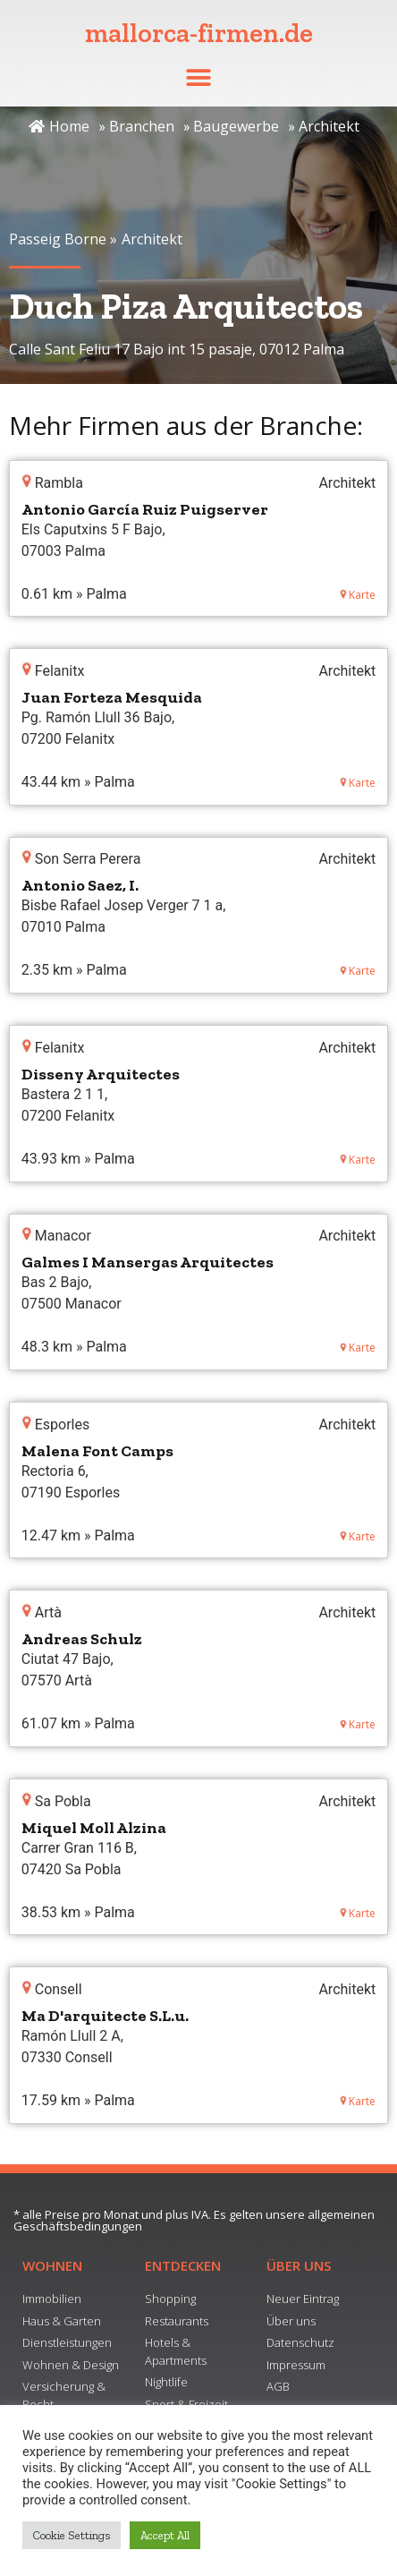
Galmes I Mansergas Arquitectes (147, 1262)
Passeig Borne (57, 239)
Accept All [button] (165, 2535)
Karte (358, 594)
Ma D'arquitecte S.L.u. (105, 2016)
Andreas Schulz (81, 1639)
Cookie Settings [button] (71, 2535)
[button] (199, 77)
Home (59, 126)
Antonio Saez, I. (80, 885)
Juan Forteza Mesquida (111, 697)
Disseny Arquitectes (100, 1074)
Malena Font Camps (97, 1451)
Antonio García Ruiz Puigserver (144, 509)
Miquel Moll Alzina (93, 1828)
